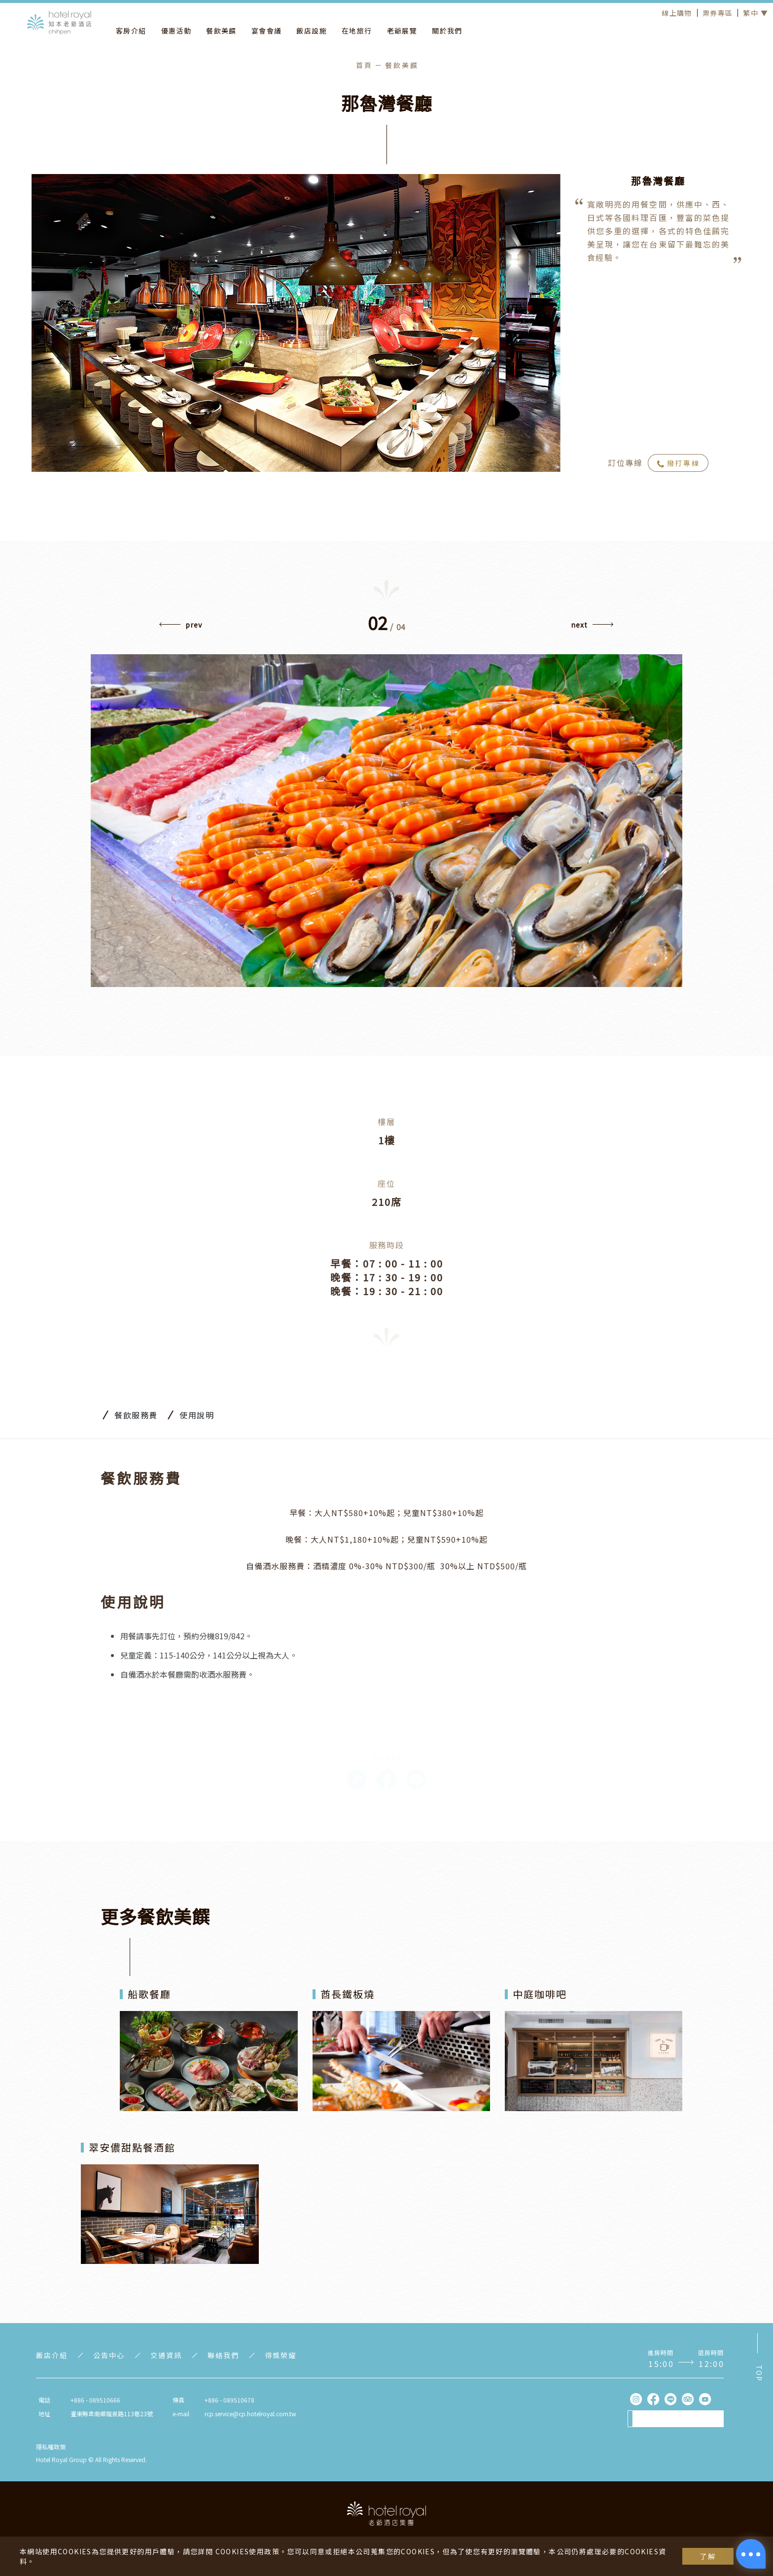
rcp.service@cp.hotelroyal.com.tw (250, 2413)
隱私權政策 (51, 2446)
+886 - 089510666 (95, 2400)
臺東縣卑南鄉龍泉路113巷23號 (111, 2413)
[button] (592, 627)
